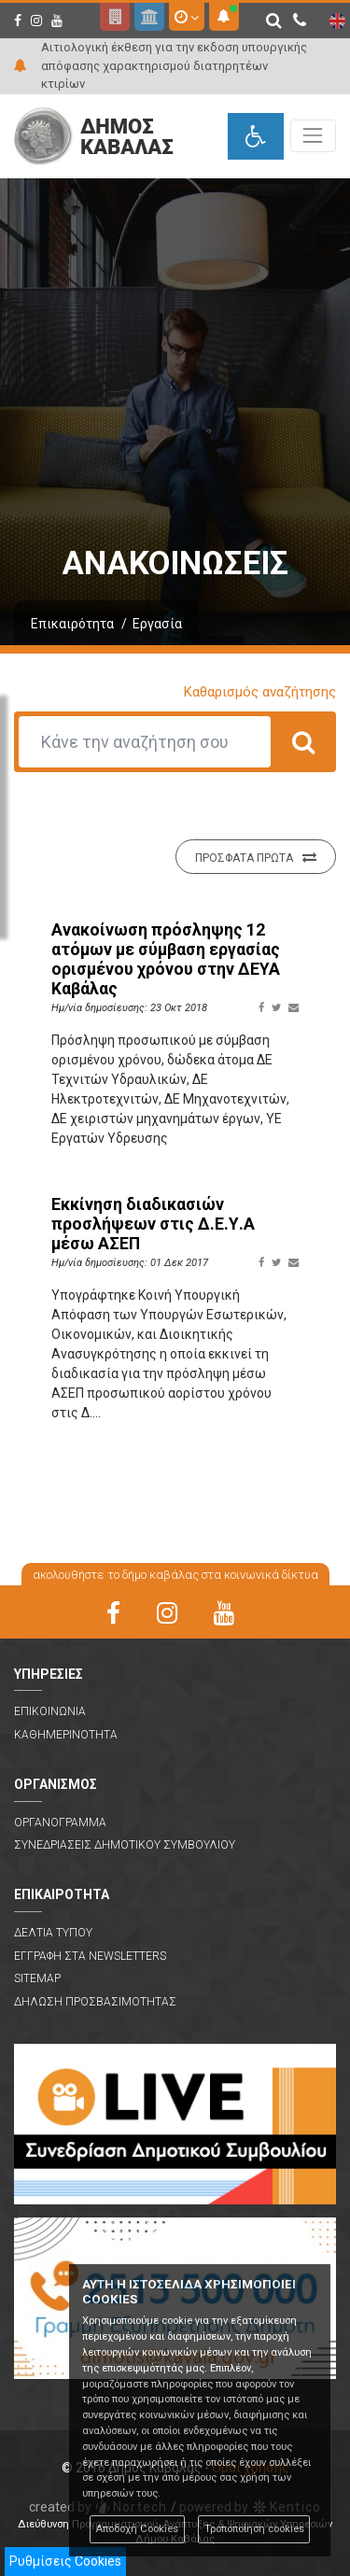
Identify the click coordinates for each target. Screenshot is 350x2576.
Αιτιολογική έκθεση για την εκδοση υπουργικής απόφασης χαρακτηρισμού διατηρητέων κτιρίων (174, 65)
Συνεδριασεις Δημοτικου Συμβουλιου (124, 1844)
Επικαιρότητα (72, 623)
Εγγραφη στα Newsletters (90, 1956)
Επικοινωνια (50, 1711)
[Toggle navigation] (313, 136)
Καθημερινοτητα (66, 1734)
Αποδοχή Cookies (136, 2529)
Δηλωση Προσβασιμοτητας (95, 2001)
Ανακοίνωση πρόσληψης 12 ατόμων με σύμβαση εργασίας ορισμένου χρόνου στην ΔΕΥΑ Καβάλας (165, 959)
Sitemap (37, 1978)
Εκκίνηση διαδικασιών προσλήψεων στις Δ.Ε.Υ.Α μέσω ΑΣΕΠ (153, 1224)
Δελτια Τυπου (53, 1932)
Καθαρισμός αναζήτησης (260, 691)
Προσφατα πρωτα (255, 857)
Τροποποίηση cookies (254, 2529)
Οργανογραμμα (60, 1822)
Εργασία (157, 623)
